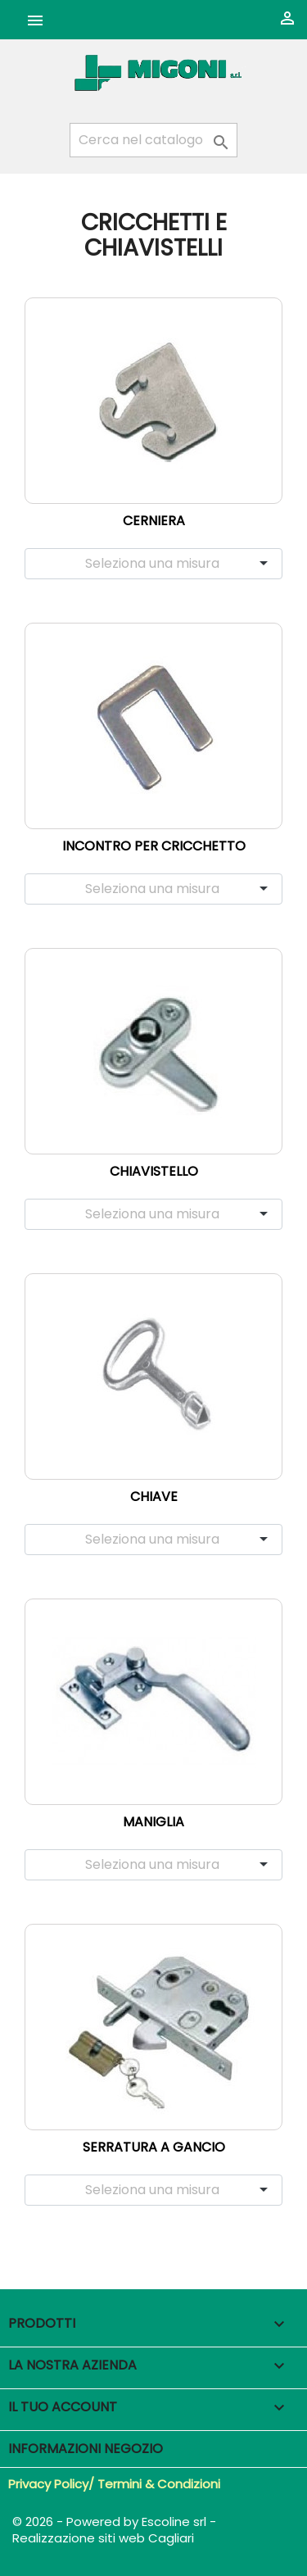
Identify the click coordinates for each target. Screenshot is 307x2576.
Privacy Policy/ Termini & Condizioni (114, 2483)
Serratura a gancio (154, 2147)
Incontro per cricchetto (154, 846)
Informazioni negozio (85, 2448)
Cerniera (154, 520)
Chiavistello (154, 1171)
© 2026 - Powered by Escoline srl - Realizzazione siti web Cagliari (114, 2530)
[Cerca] (153, 140)
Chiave (154, 1496)
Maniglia (153, 1821)
